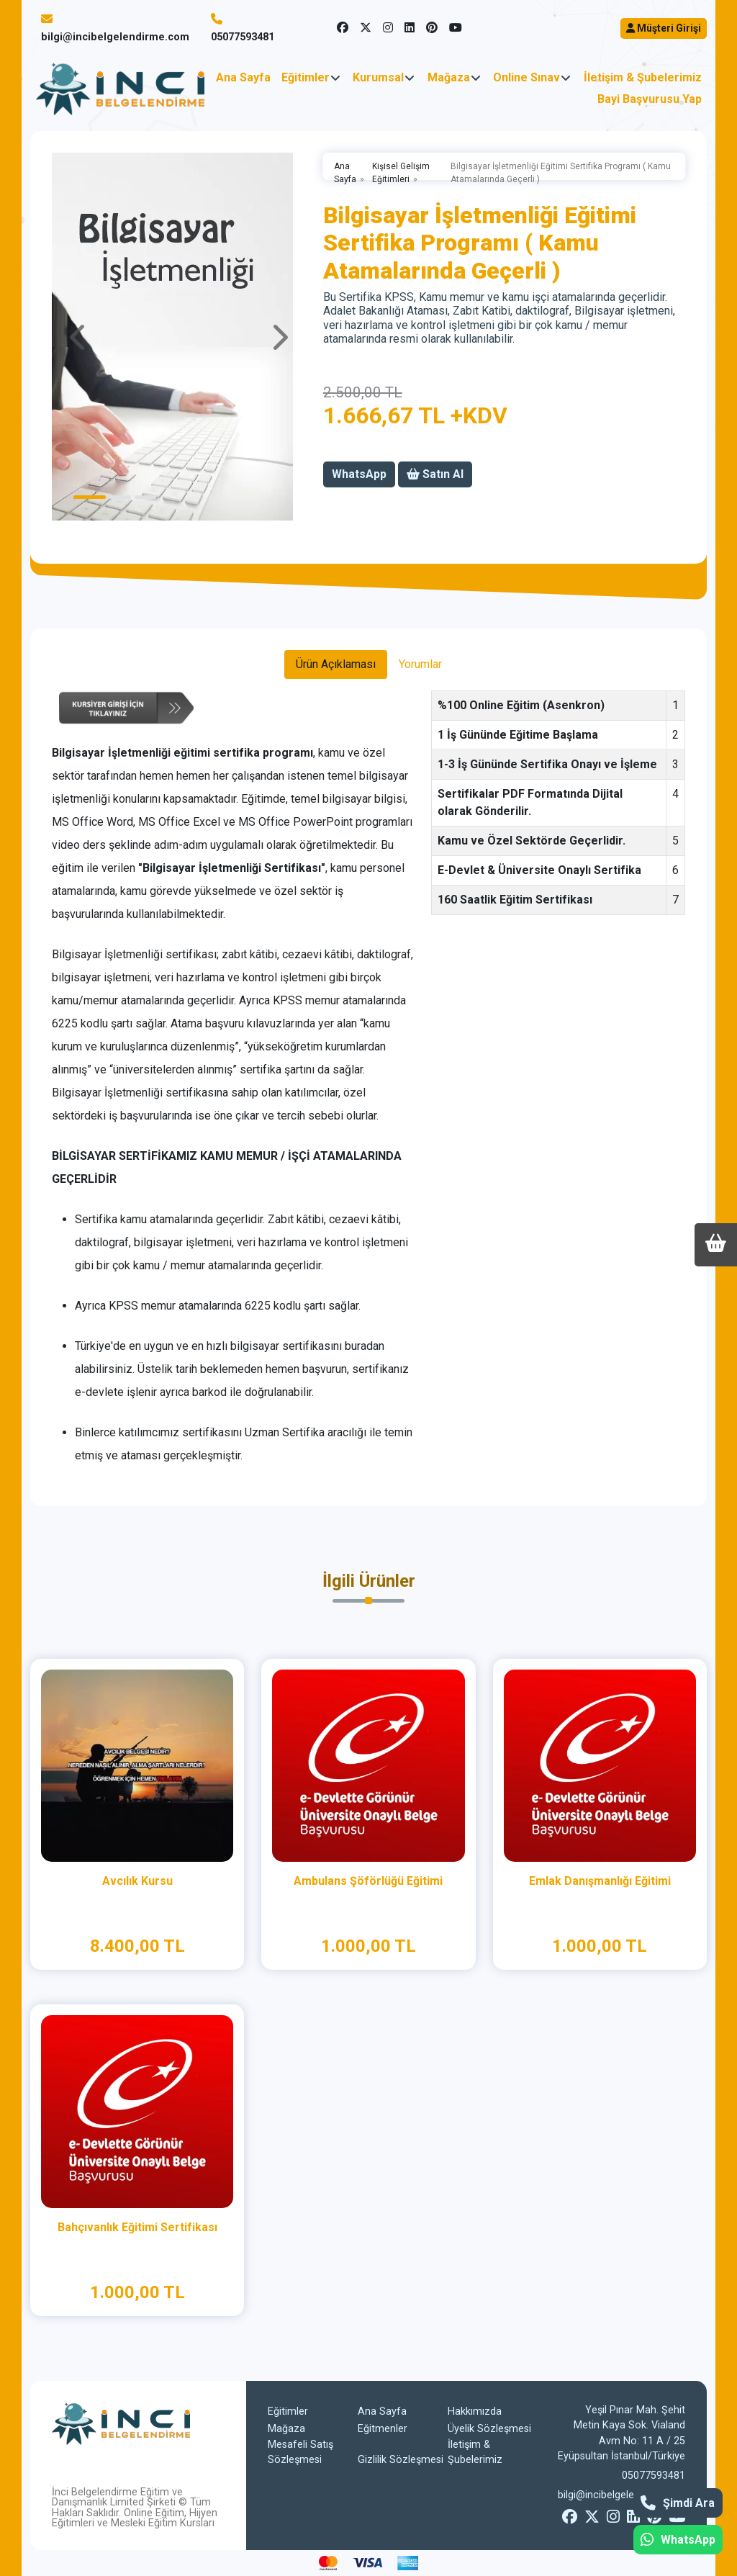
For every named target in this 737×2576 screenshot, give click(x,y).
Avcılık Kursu (137, 1881)
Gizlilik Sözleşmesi (400, 2460)
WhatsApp (678, 2539)
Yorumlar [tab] (420, 664)
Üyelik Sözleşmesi (489, 2429)
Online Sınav (526, 77)
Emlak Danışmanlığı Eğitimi (600, 1881)
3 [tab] (145, 497)
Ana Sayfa (243, 77)
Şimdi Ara (678, 2502)
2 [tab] (120, 497)
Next (279, 337)
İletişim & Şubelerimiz (643, 77)
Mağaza (449, 77)
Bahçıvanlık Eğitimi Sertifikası (137, 2227)
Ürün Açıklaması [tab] (336, 664)
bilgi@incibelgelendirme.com (115, 37)
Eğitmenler (382, 2429)
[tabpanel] (179, 337)
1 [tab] (89, 497)
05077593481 (242, 37)
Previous (79, 337)
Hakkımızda (475, 2411)
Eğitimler (305, 77)
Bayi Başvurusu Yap (649, 99)
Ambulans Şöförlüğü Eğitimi (368, 1881)
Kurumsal (378, 77)
